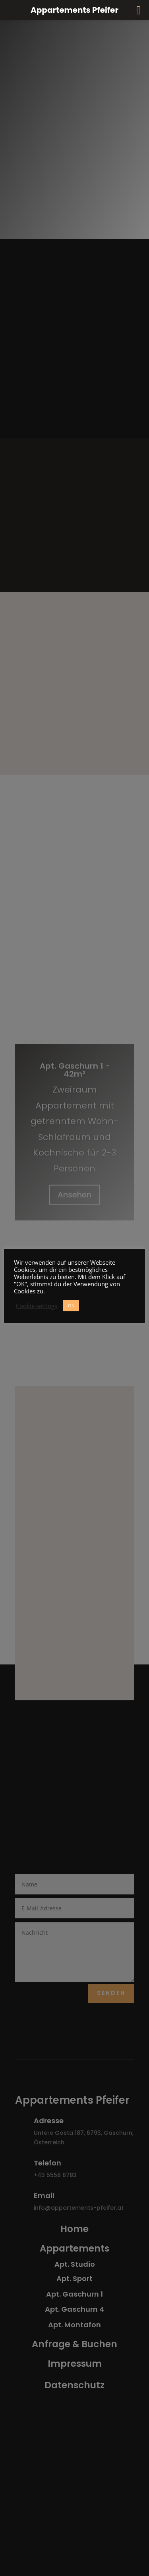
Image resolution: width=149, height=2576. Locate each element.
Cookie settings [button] (36, 1305)
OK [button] (71, 1306)
